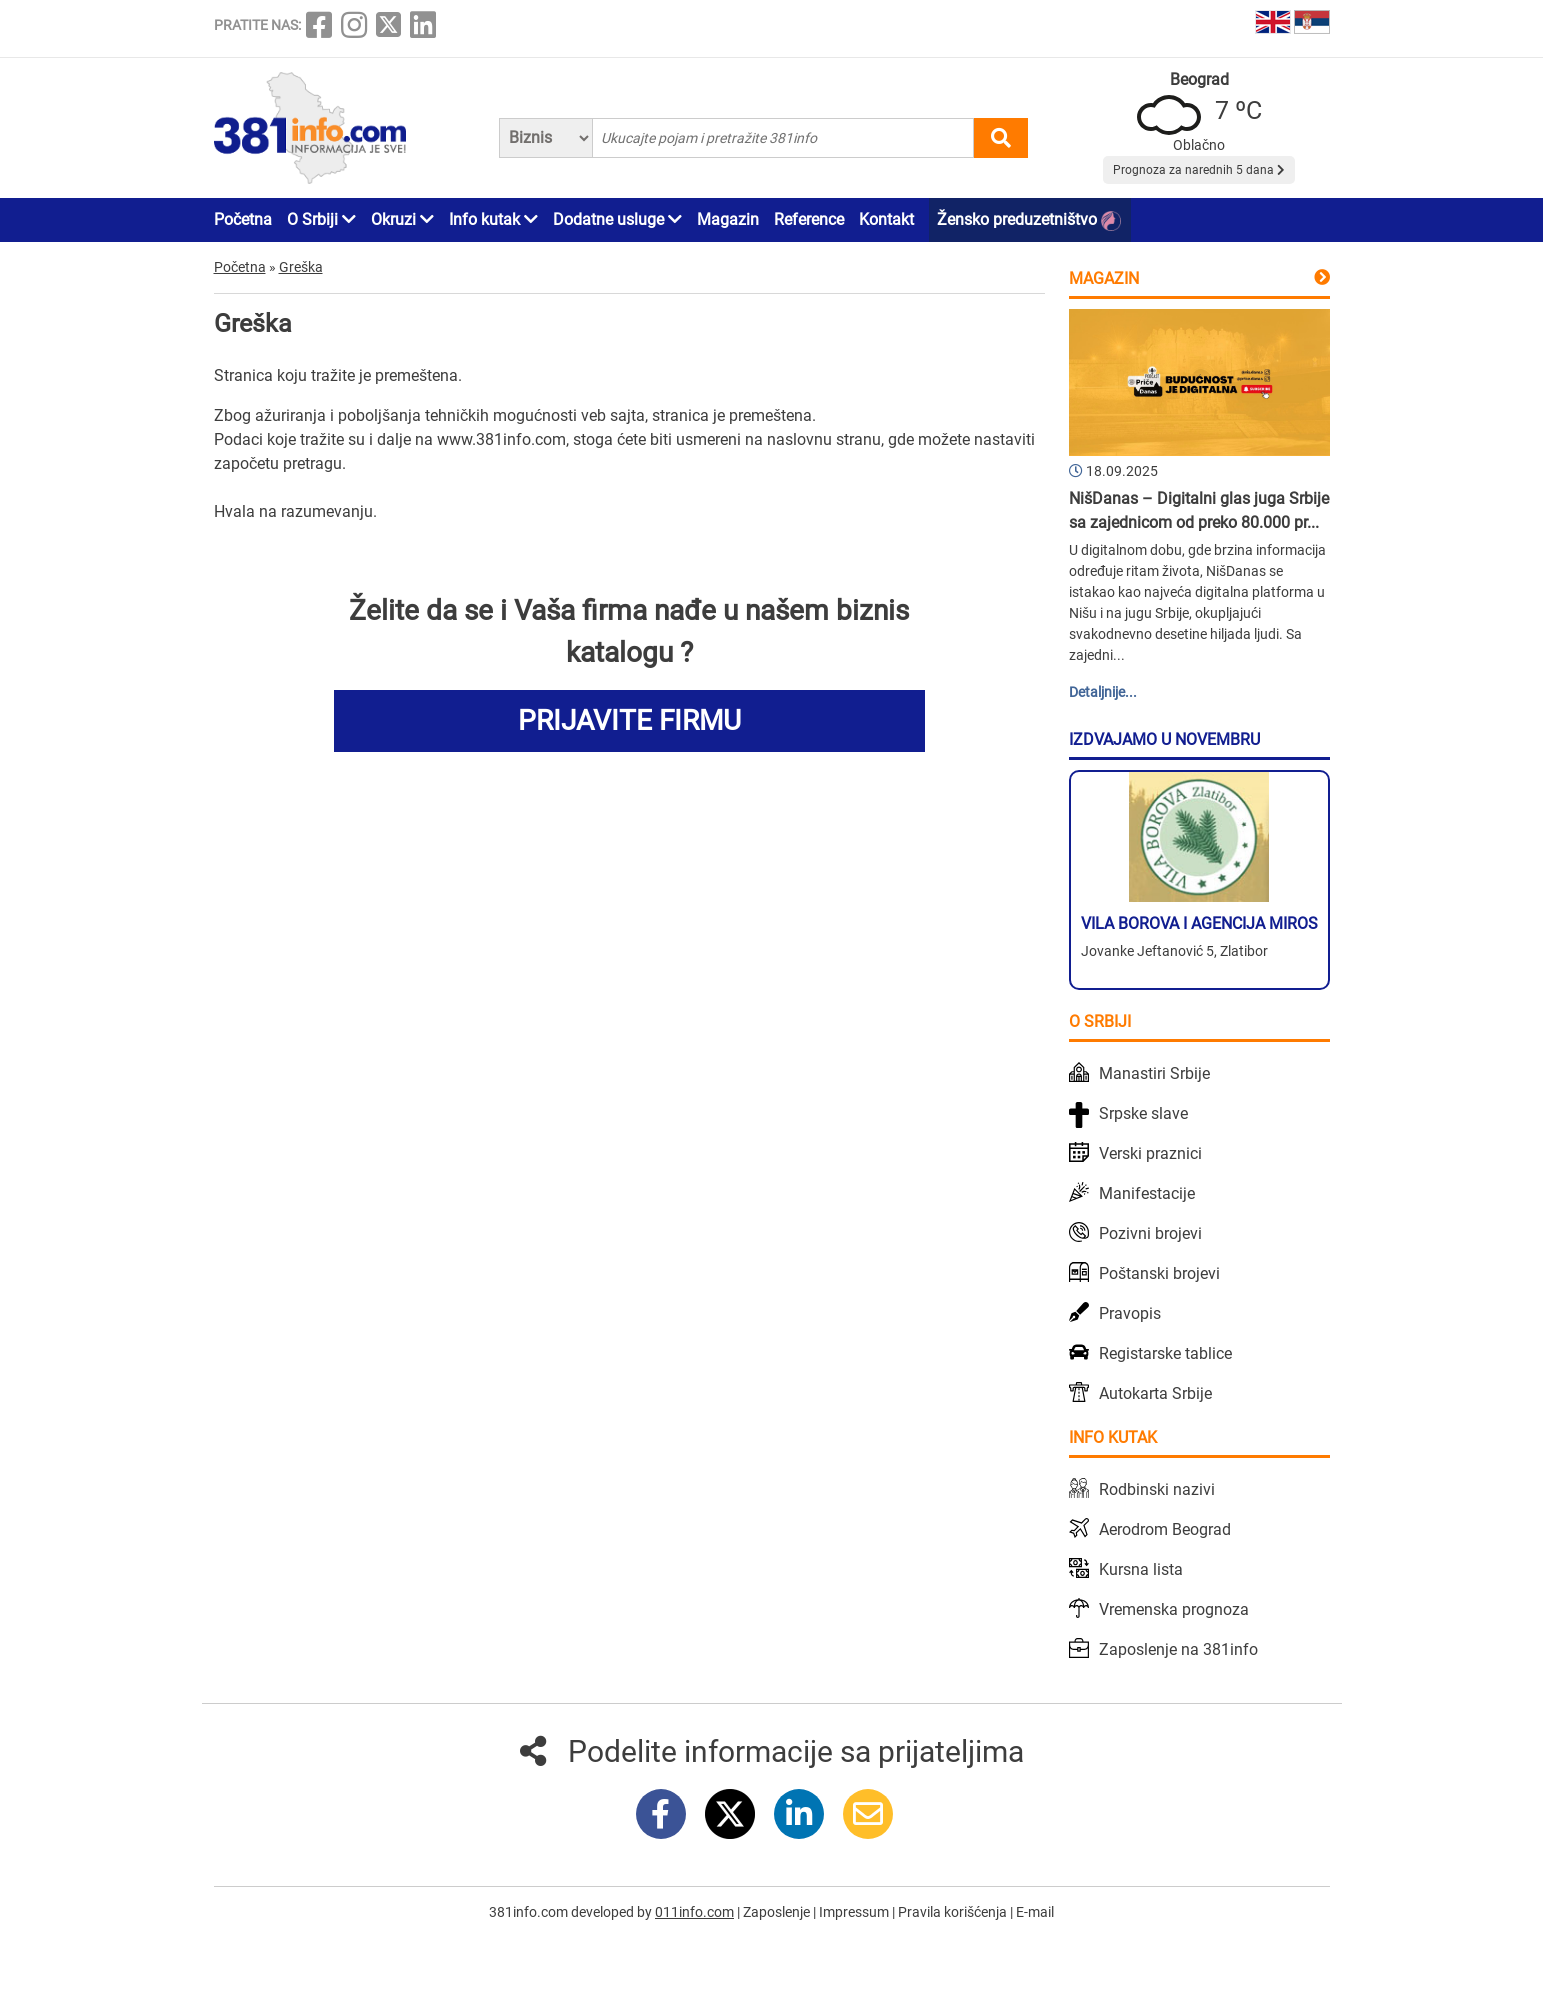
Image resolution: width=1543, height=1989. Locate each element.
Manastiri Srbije (1154, 1073)
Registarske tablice (1165, 1353)
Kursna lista (1141, 1569)
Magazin (728, 219)
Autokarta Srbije (1155, 1393)
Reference (809, 219)
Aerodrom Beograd (1165, 1529)
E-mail (1035, 1912)
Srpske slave (1143, 1113)
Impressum (855, 1912)
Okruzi (402, 219)
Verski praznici (1150, 1153)
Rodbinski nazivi (1157, 1489)
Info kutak (493, 219)
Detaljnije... (1103, 692)
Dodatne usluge (617, 219)
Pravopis (1130, 1313)
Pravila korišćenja (954, 1912)
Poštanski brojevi (1159, 1273)
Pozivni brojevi (1150, 1233)
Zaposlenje (778, 1912)
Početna (243, 219)
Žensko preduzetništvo (1029, 220)
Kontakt (886, 219)
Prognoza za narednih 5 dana (1199, 170)
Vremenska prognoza (1174, 1609)
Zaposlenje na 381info (1178, 1649)
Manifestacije (1147, 1193)
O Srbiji (321, 219)
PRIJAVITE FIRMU (629, 720)
